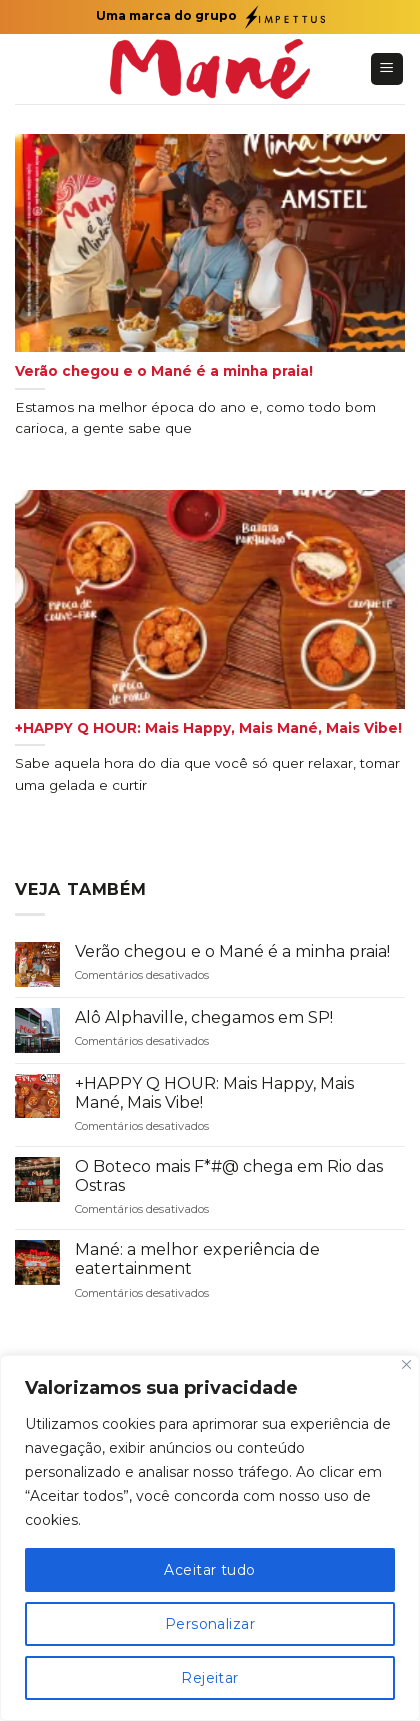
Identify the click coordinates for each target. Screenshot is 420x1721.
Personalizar (210, 1624)
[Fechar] (406, 1364)
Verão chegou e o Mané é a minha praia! (232, 951)
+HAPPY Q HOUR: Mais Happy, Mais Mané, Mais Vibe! (214, 1093)
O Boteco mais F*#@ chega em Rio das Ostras (229, 1176)
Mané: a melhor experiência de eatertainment (197, 1259)
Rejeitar (209, 1678)
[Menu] (387, 69)
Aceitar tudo (209, 1570)
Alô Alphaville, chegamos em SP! (204, 1017)
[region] (210, 1538)
